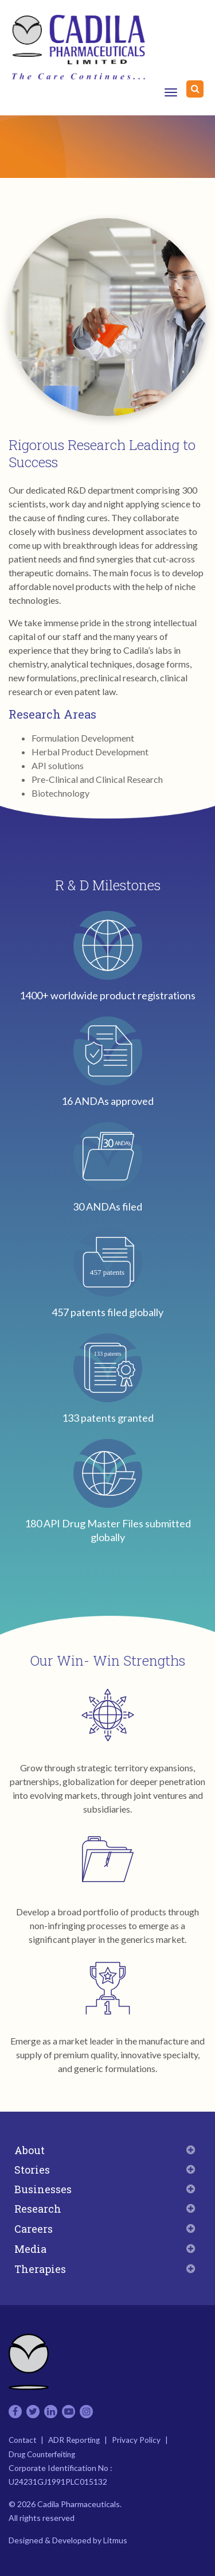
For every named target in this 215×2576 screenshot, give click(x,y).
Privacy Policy (136, 2440)
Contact (22, 2440)
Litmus (115, 2540)
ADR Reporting (74, 2440)
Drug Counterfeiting (42, 2454)
